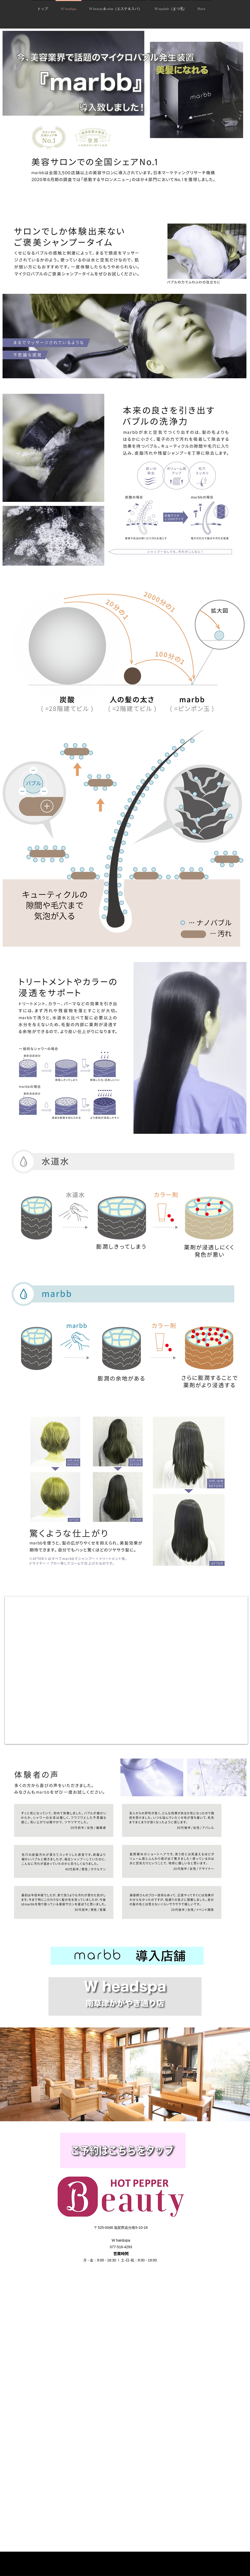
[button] (125, 2074)
